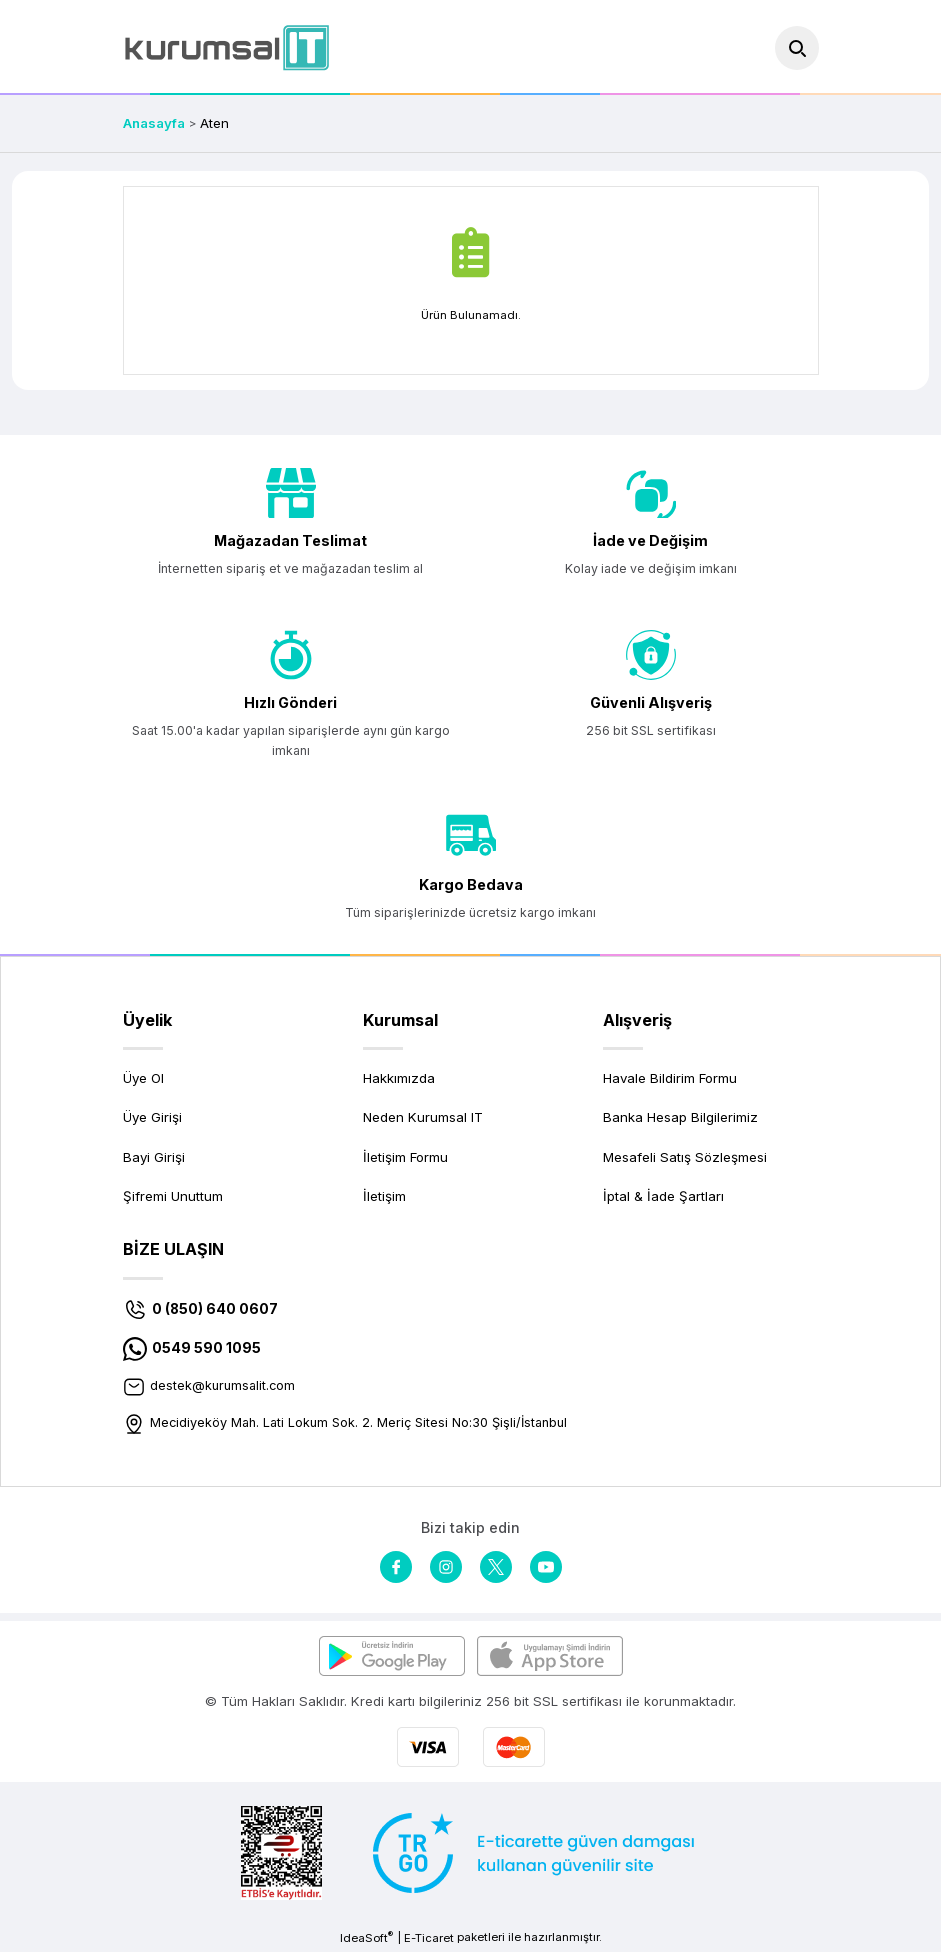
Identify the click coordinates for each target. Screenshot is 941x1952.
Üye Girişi (152, 1117)
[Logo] (227, 47)
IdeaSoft (366, 1937)
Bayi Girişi (154, 1157)
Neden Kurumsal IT (423, 1117)
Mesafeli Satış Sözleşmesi (685, 1157)
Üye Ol (143, 1078)
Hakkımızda (399, 1078)
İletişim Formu (405, 1157)
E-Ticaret (429, 1938)
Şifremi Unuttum (173, 1196)
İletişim (384, 1196)
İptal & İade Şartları (663, 1196)
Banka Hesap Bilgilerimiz (680, 1117)
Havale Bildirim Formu (670, 1078)
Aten (214, 123)
